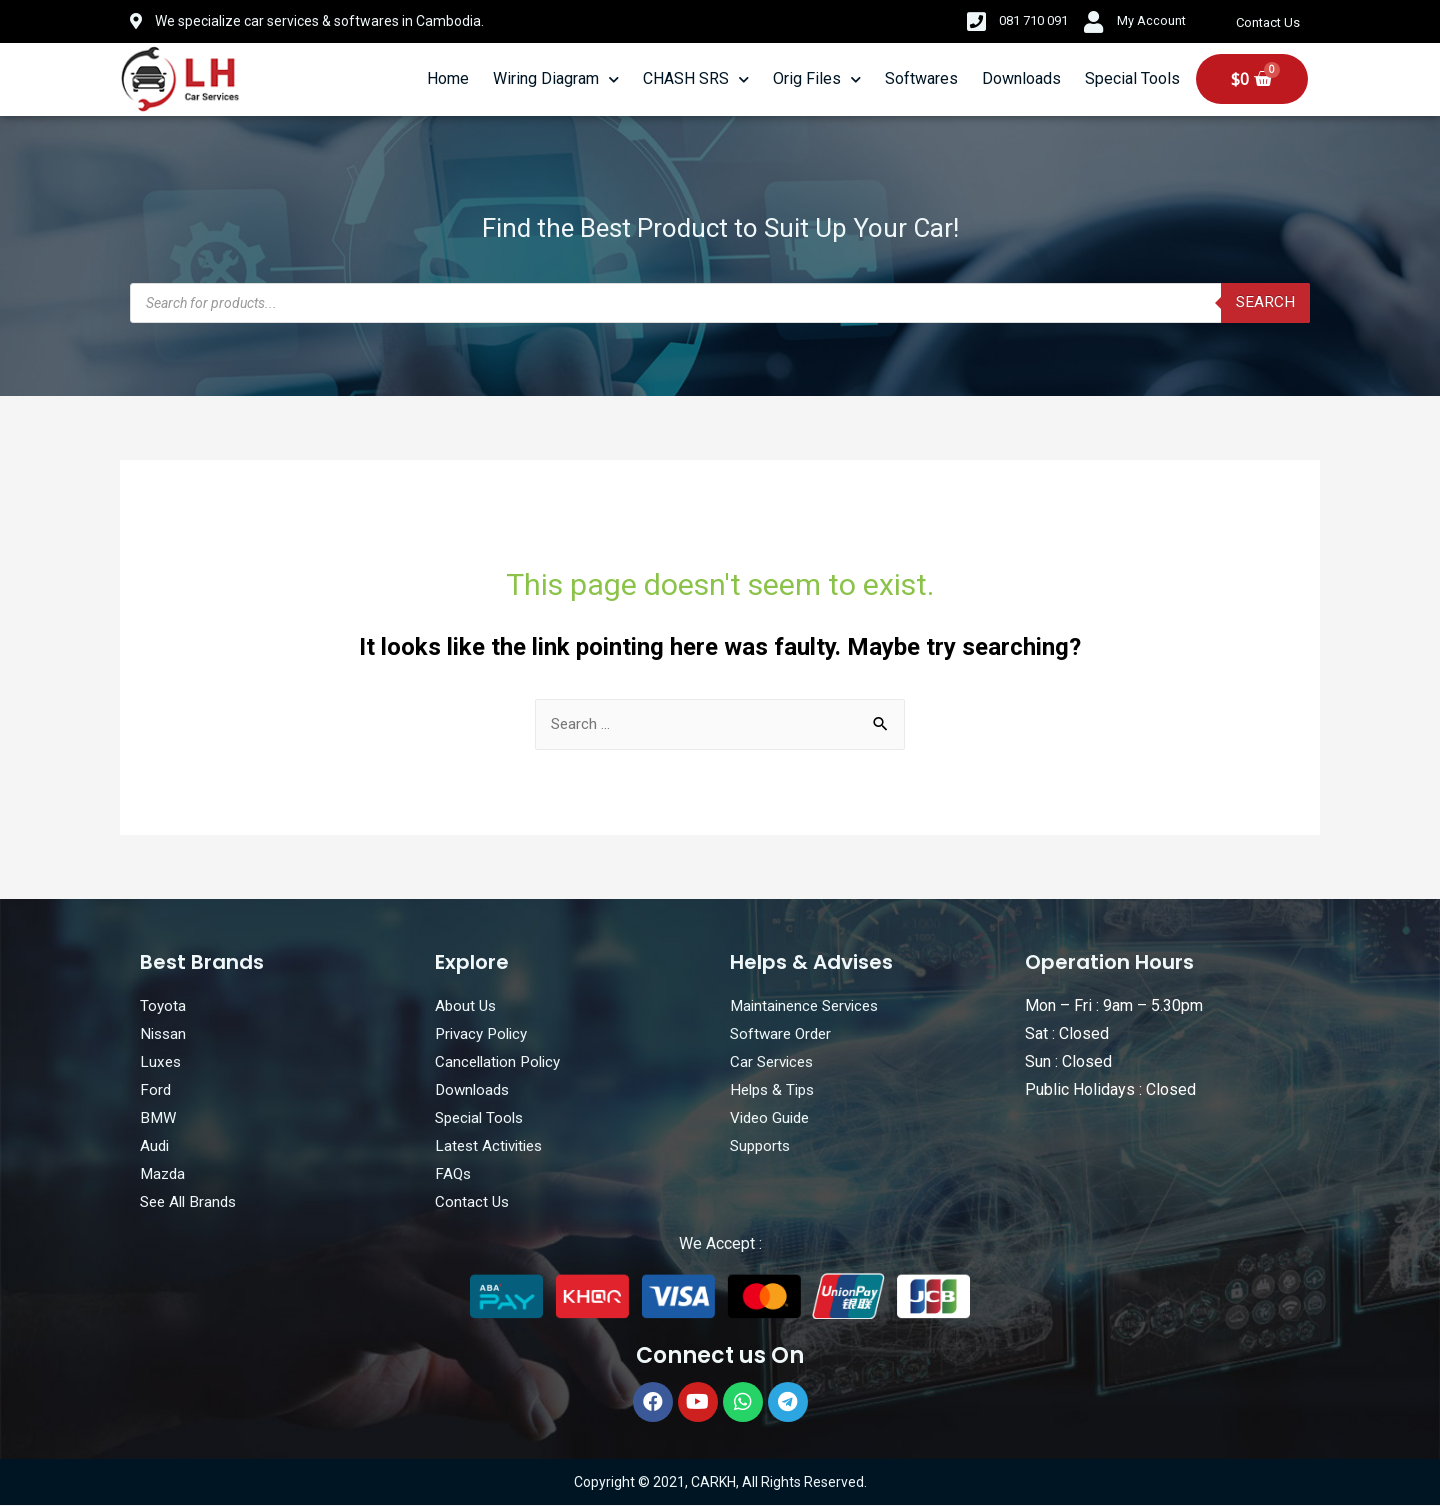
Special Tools (1132, 78)
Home (448, 78)
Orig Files (817, 79)
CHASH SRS (696, 79)
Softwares (921, 78)
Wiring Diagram (556, 79)
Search (1265, 302)
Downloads (1021, 78)
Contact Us (1270, 23)
